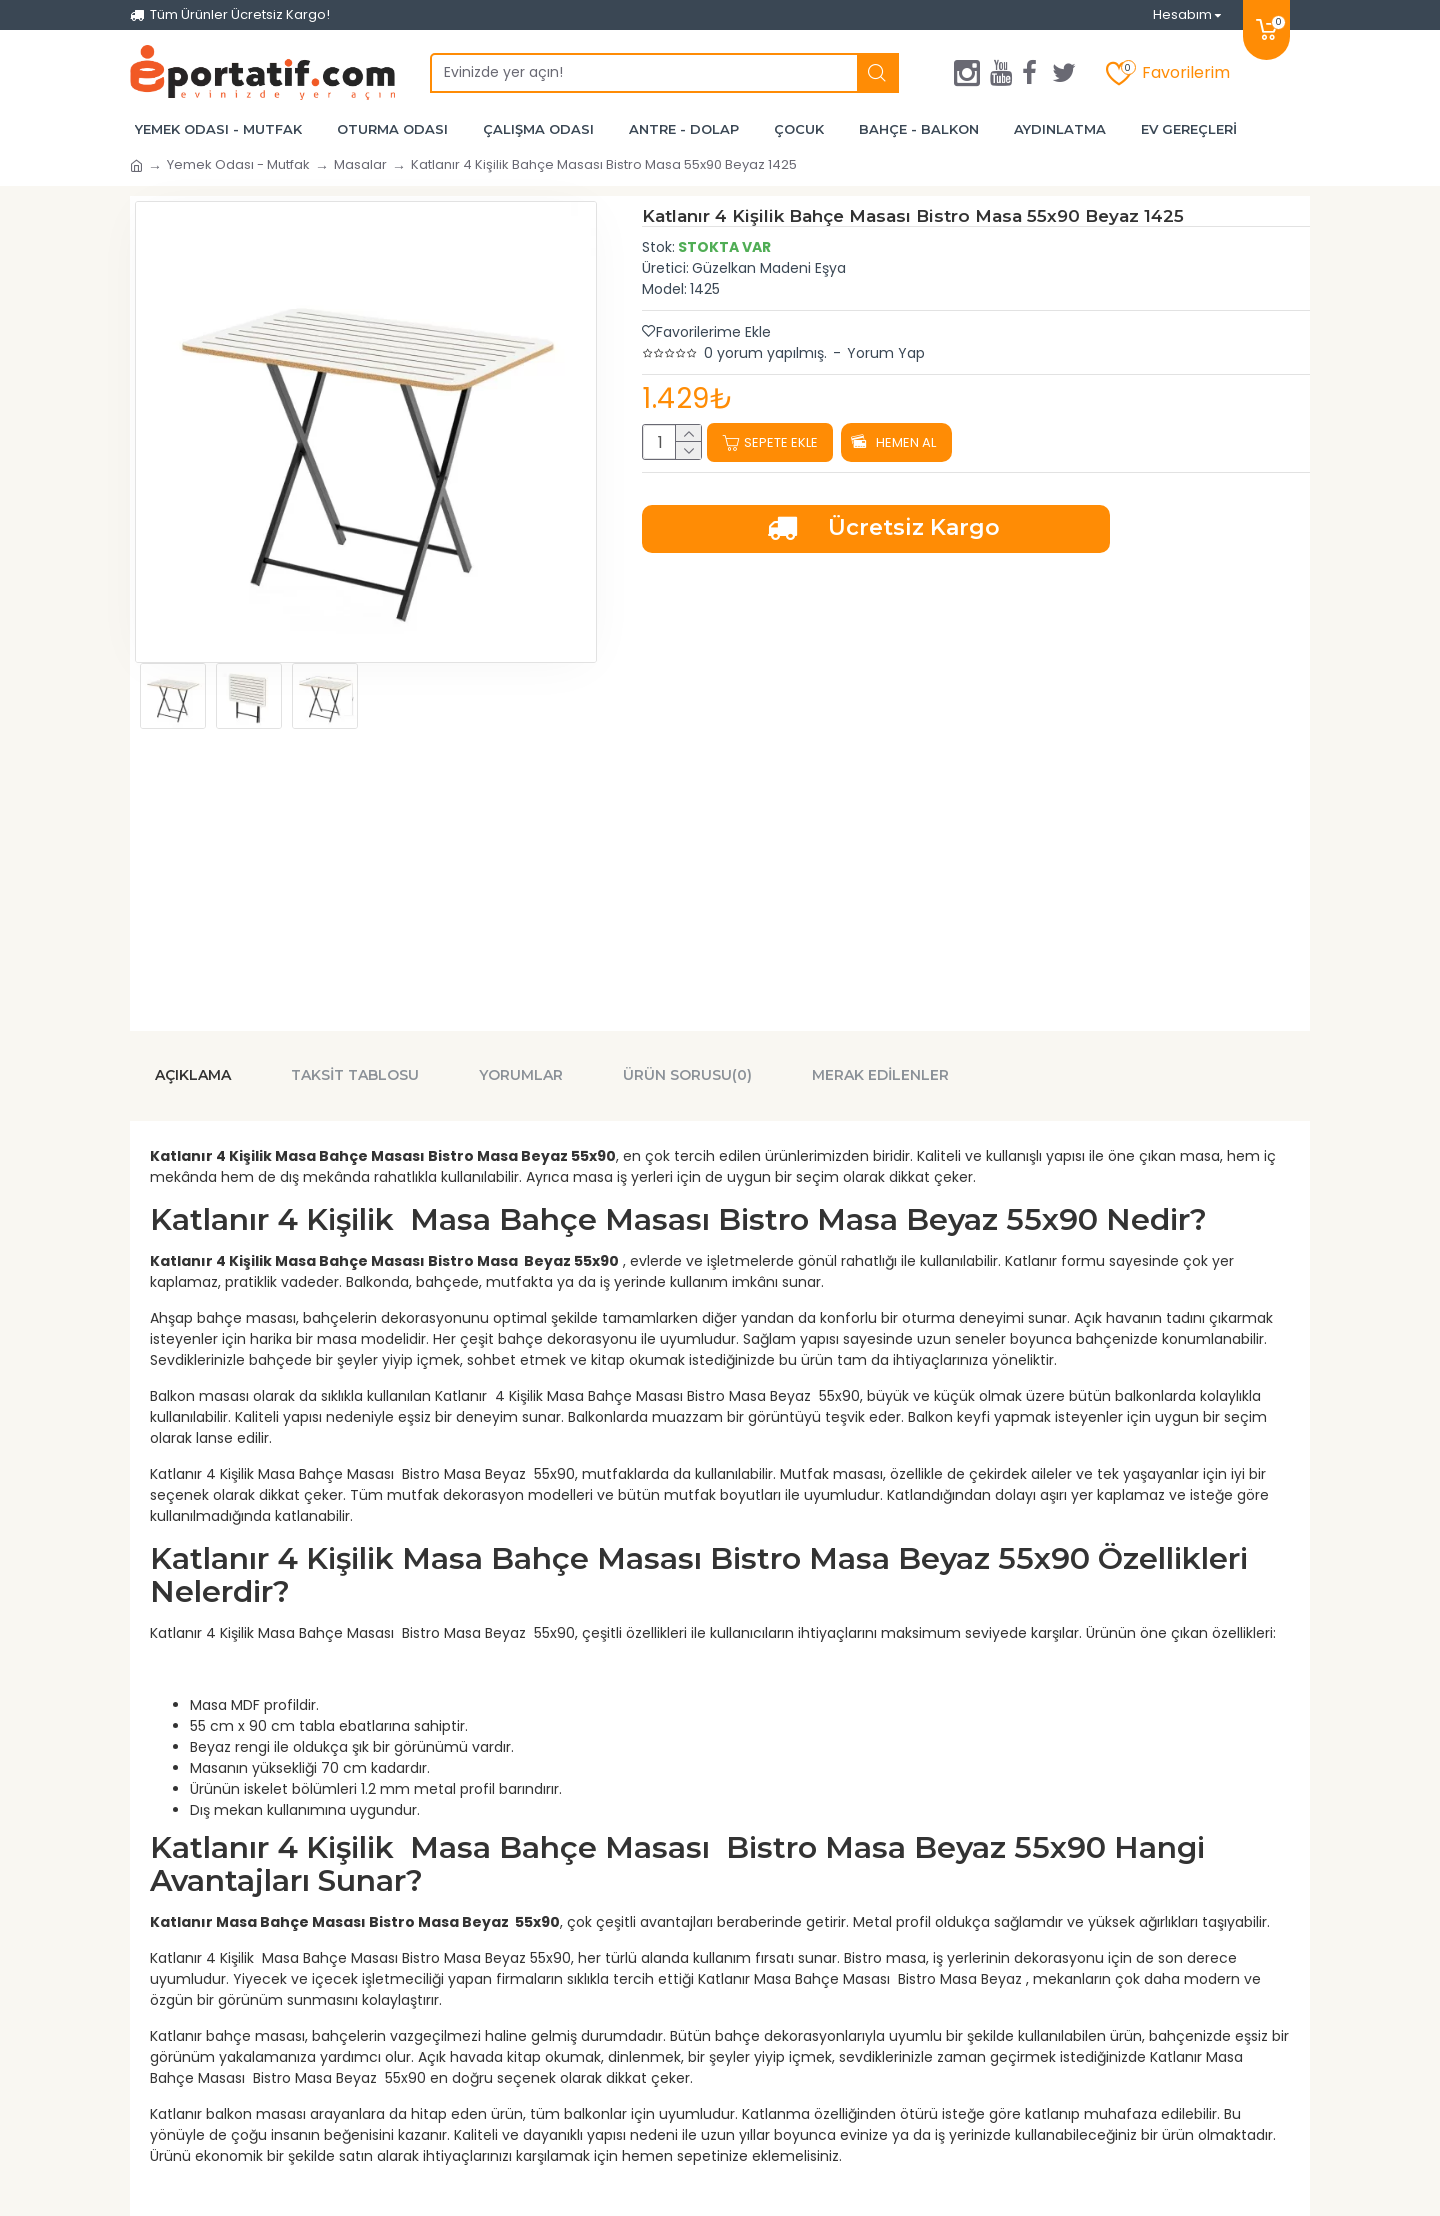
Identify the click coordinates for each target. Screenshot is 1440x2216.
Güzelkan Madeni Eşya (769, 268)
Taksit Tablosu (355, 1069)
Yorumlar (521, 1069)
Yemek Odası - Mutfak (238, 164)
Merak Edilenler (880, 1069)
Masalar (360, 164)
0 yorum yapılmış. (765, 353)
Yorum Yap (886, 353)
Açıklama (193, 1069)
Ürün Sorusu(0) (687, 1069)
